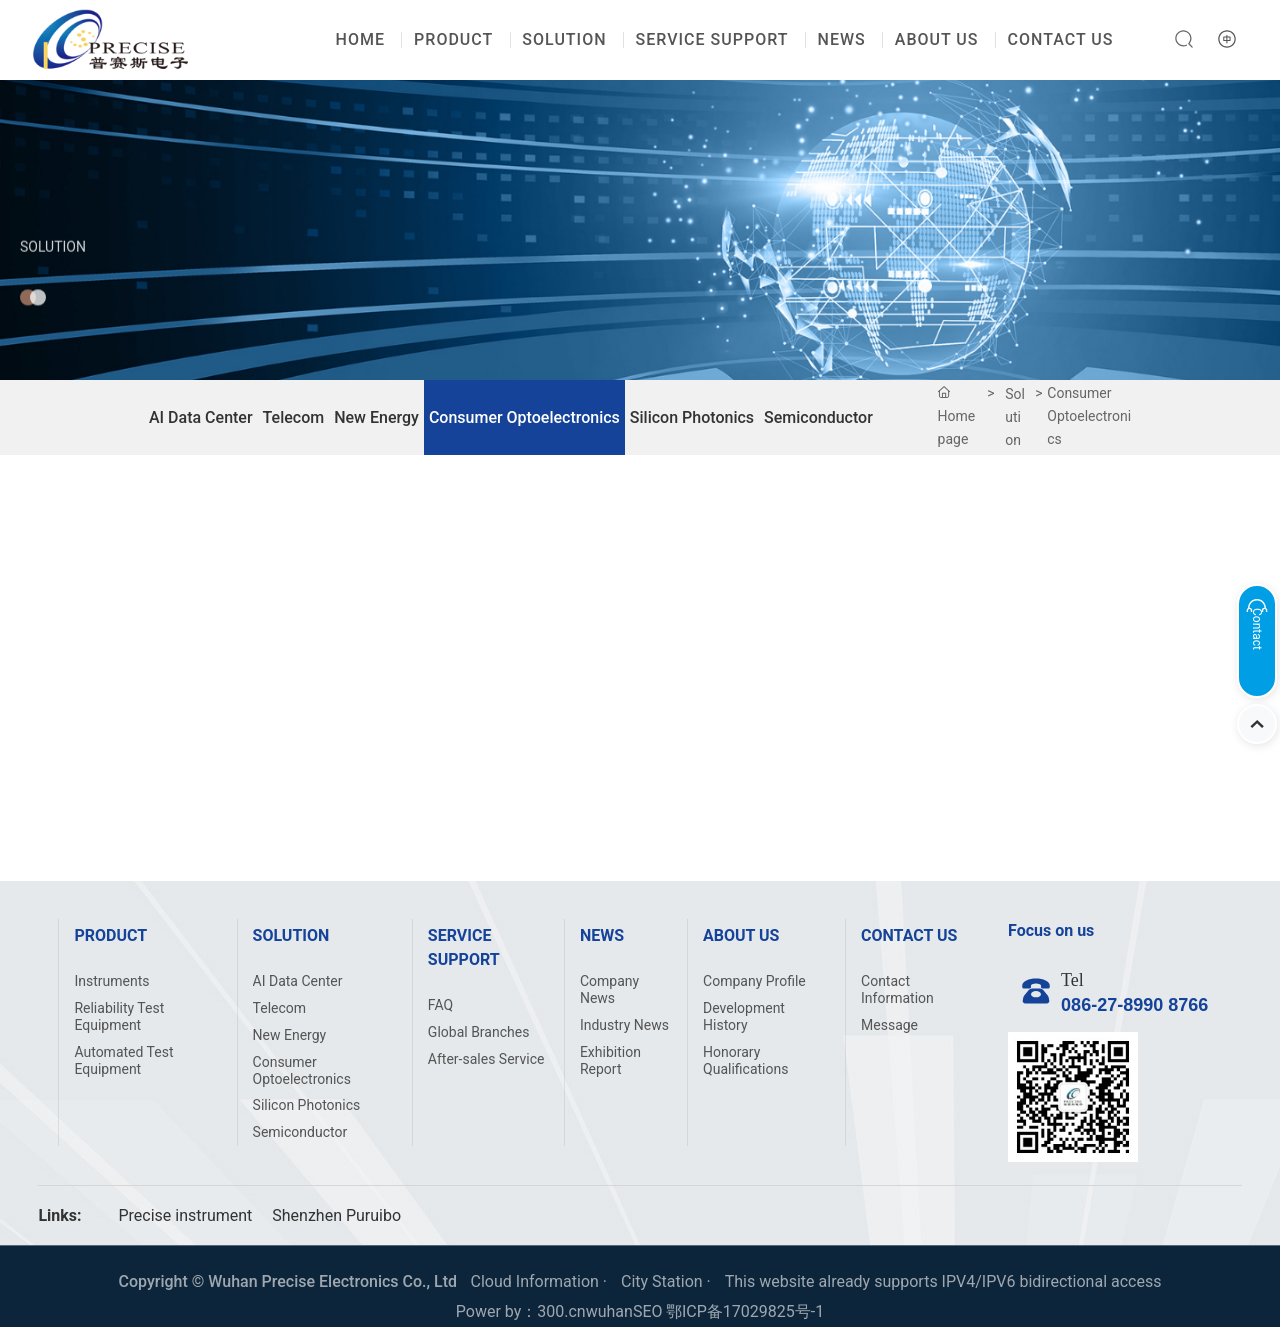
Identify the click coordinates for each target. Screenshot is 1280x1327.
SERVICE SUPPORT (712, 39)
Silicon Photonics (692, 417)
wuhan (609, 1311)
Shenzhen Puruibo (336, 1215)
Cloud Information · (541, 1281)
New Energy (376, 417)
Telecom (294, 417)
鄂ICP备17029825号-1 (745, 1311)
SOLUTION (564, 39)
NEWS (842, 39)
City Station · (668, 1281)
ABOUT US (937, 39)
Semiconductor (818, 417)
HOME (360, 39)
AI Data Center (201, 417)
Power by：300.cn (521, 1311)
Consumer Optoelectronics (524, 417)
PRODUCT (453, 39)
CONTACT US (1061, 39)
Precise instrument (185, 1215)
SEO (648, 1311)
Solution (53, 275)
